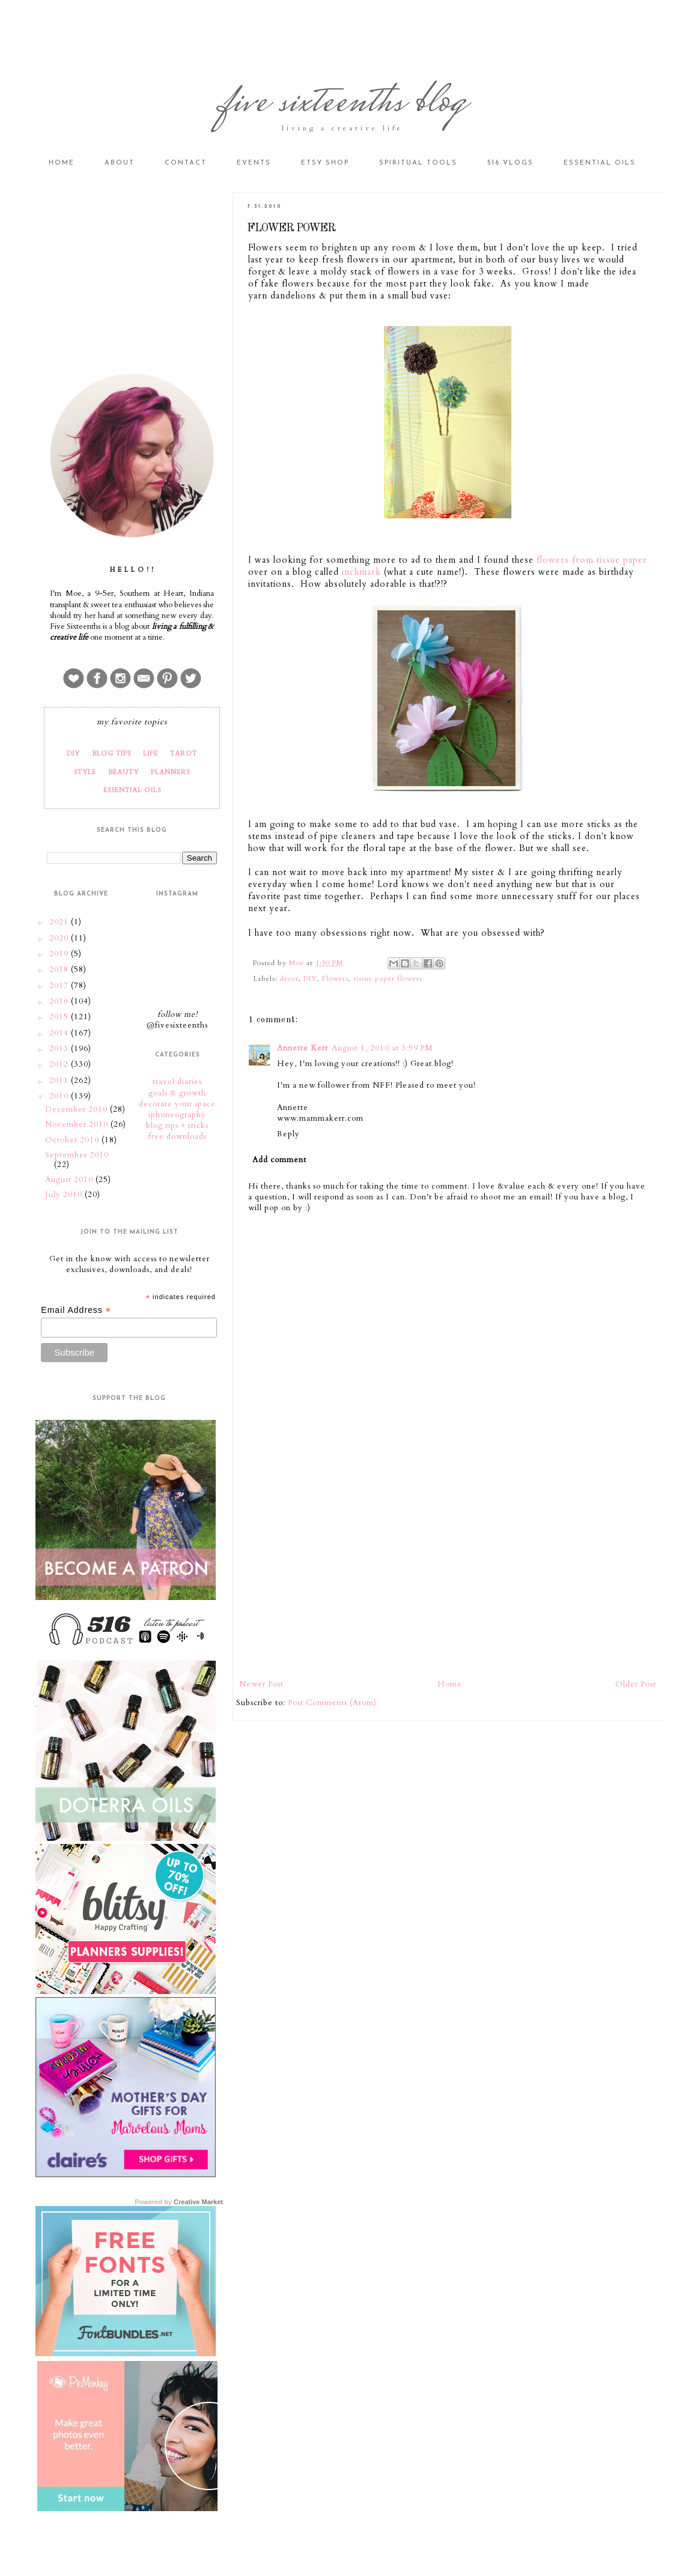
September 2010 (77, 1155)
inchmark (361, 572)
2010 (60, 1096)
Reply (288, 1134)
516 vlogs (510, 163)
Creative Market (198, 2201)
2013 (60, 1048)
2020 (60, 938)
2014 (60, 1033)
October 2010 (73, 1140)
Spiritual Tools (418, 163)
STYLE (85, 772)
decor (289, 978)
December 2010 (77, 1109)
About (120, 163)
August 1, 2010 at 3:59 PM (382, 1048)
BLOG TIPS (111, 753)
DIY (310, 978)
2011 (60, 1080)
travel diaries (177, 1081)
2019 (60, 953)
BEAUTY (123, 772)
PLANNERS (170, 772)
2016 (60, 1001)
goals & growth (177, 1093)
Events (254, 163)
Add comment (279, 1159)
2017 (60, 985)
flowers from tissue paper (592, 560)
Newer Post (261, 1684)
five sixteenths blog (343, 104)
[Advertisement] (447, 1579)
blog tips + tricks (177, 1125)
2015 (60, 1016)
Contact (186, 163)
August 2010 (70, 1179)
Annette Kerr (302, 1048)
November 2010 (78, 1124)
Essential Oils (600, 163)
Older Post (635, 1684)
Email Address (76, 1310)
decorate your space (177, 1104)
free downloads (177, 1136)
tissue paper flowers (387, 978)
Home (62, 163)
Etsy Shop (325, 163)
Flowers (335, 978)
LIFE (150, 753)
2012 (60, 1064)
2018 (60, 969)
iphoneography (177, 1114)
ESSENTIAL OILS (132, 790)
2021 (60, 922)
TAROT (183, 753)
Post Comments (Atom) (332, 1702)
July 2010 (65, 1194)
